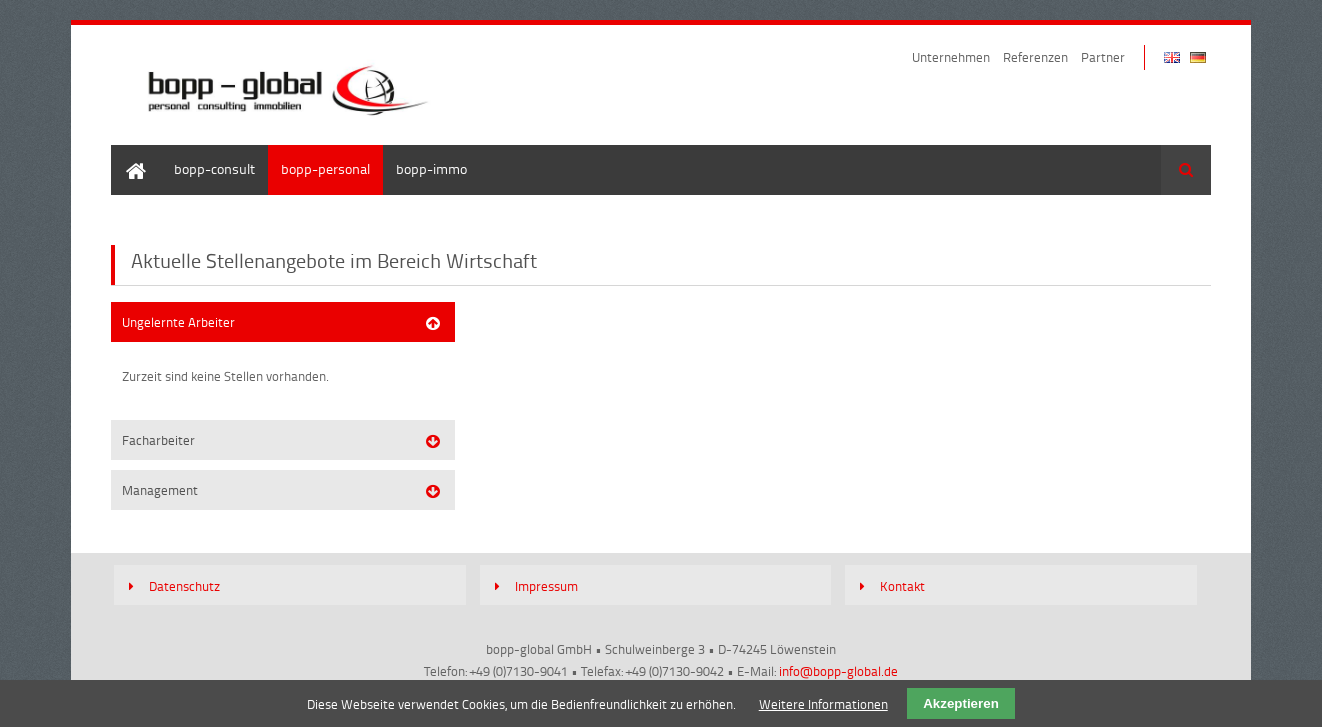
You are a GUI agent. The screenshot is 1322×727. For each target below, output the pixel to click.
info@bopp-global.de (838, 671)
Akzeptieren (961, 703)
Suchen (1186, 170)
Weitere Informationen (823, 704)
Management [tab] (160, 490)
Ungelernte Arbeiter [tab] (178, 322)
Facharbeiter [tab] (158, 440)
